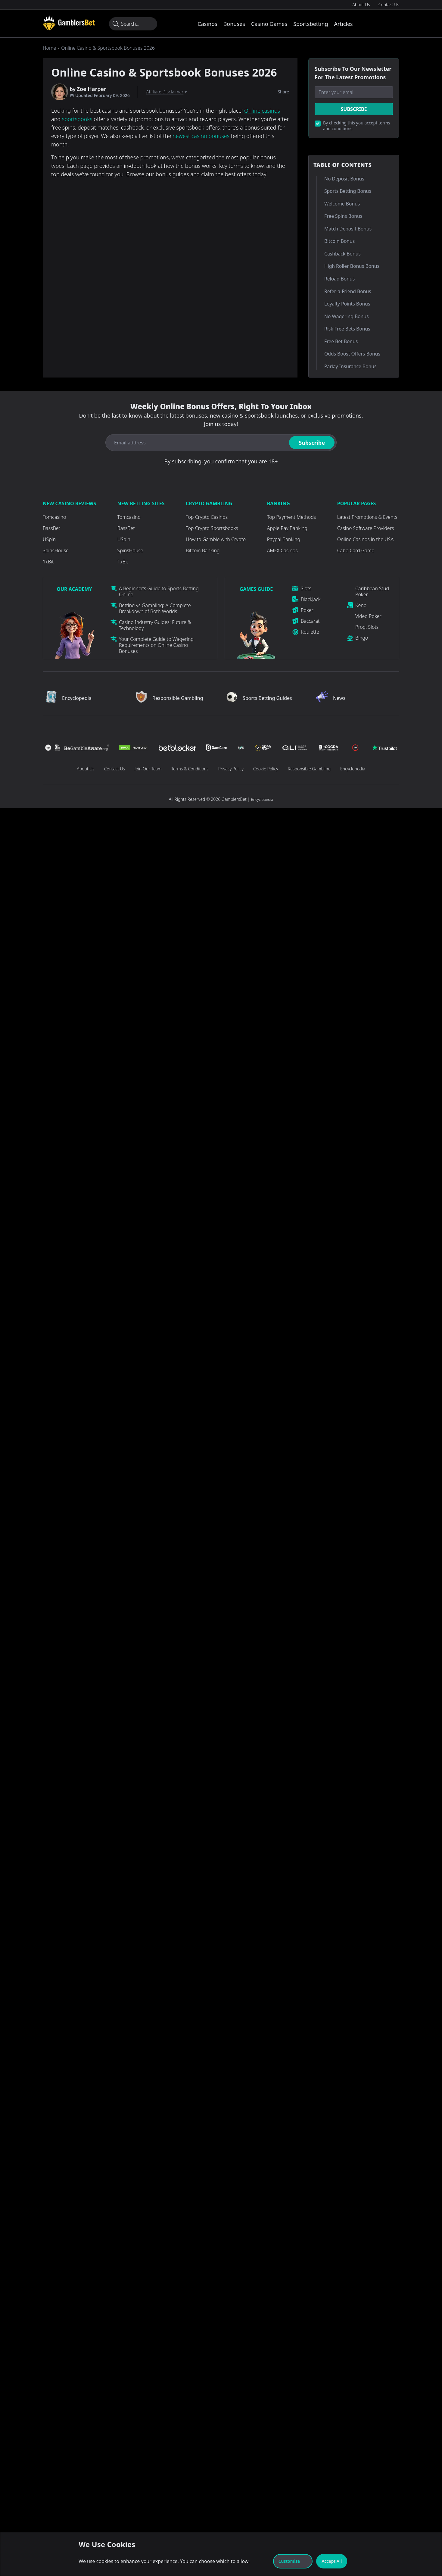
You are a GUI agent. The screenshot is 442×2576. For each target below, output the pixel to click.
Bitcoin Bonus (339, 241)
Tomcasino (54, 517)
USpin (49, 539)
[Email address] (196, 442)
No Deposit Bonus (344, 178)
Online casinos (262, 110)
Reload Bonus (339, 278)
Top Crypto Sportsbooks (212, 528)
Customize (293, 2561)
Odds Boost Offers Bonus (352, 353)
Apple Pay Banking (287, 528)
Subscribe (354, 109)
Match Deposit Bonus (348, 228)
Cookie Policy (265, 769)
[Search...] (133, 23)
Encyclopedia (352, 769)
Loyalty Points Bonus (347, 303)
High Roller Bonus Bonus (351, 266)
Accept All (332, 2561)
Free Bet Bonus (341, 341)
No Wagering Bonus (346, 316)
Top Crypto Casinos (207, 517)
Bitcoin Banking (203, 550)
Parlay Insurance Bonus (350, 366)
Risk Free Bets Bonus (347, 328)
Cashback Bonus (342, 253)
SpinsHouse (56, 550)
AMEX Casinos (282, 550)
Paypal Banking (283, 539)
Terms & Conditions (189, 769)
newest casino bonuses (201, 135)
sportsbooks (77, 119)
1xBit (48, 561)
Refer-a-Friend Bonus (347, 291)
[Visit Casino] (69, 22)
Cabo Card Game (355, 550)
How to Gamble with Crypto (216, 539)
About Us (361, 5)
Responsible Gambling (309, 769)
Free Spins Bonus (343, 216)
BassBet (51, 528)
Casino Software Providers (365, 528)
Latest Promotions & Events (367, 517)
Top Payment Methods (291, 517)
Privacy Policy (231, 769)
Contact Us (388, 5)
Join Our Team (148, 769)
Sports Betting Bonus (347, 191)
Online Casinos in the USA (365, 539)
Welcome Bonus (342, 203)
